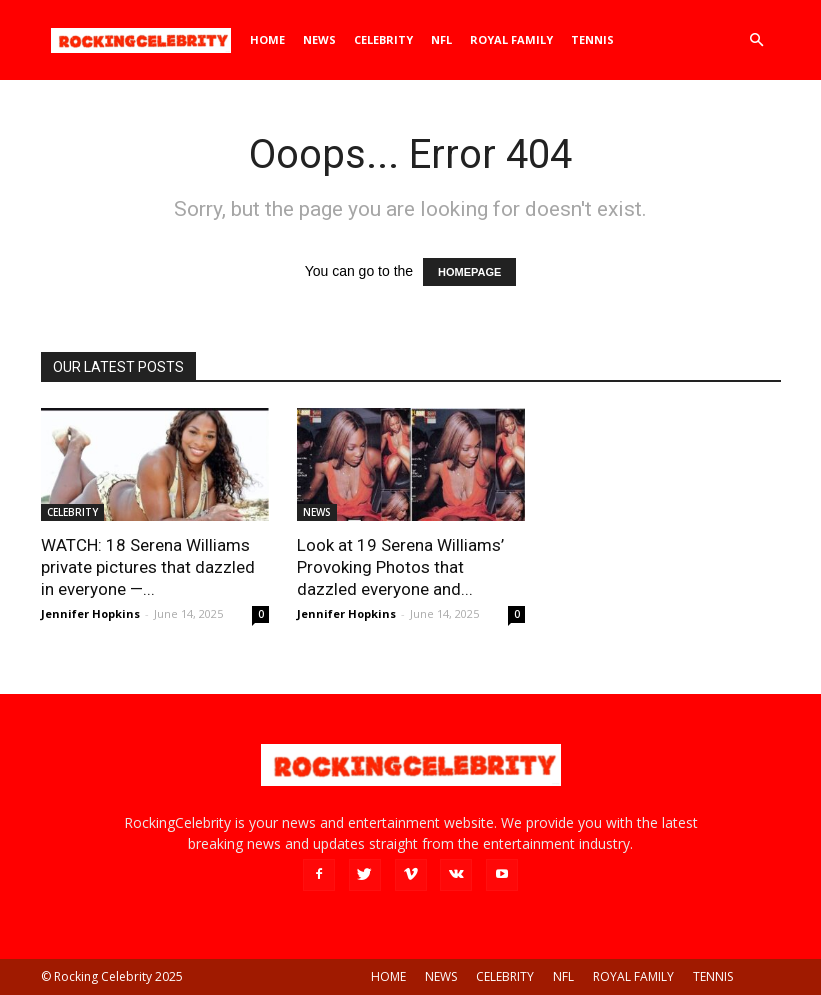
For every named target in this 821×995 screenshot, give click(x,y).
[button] (757, 40)
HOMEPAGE (469, 272)
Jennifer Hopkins (90, 613)
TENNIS (592, 39)
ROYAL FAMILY (511, 39)
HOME (267, 39)
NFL (441, 39)
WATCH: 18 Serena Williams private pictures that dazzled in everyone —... (148, 567)
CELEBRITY (383, 39)
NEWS (319, 39)
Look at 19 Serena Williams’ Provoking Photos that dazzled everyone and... (400, 567)
